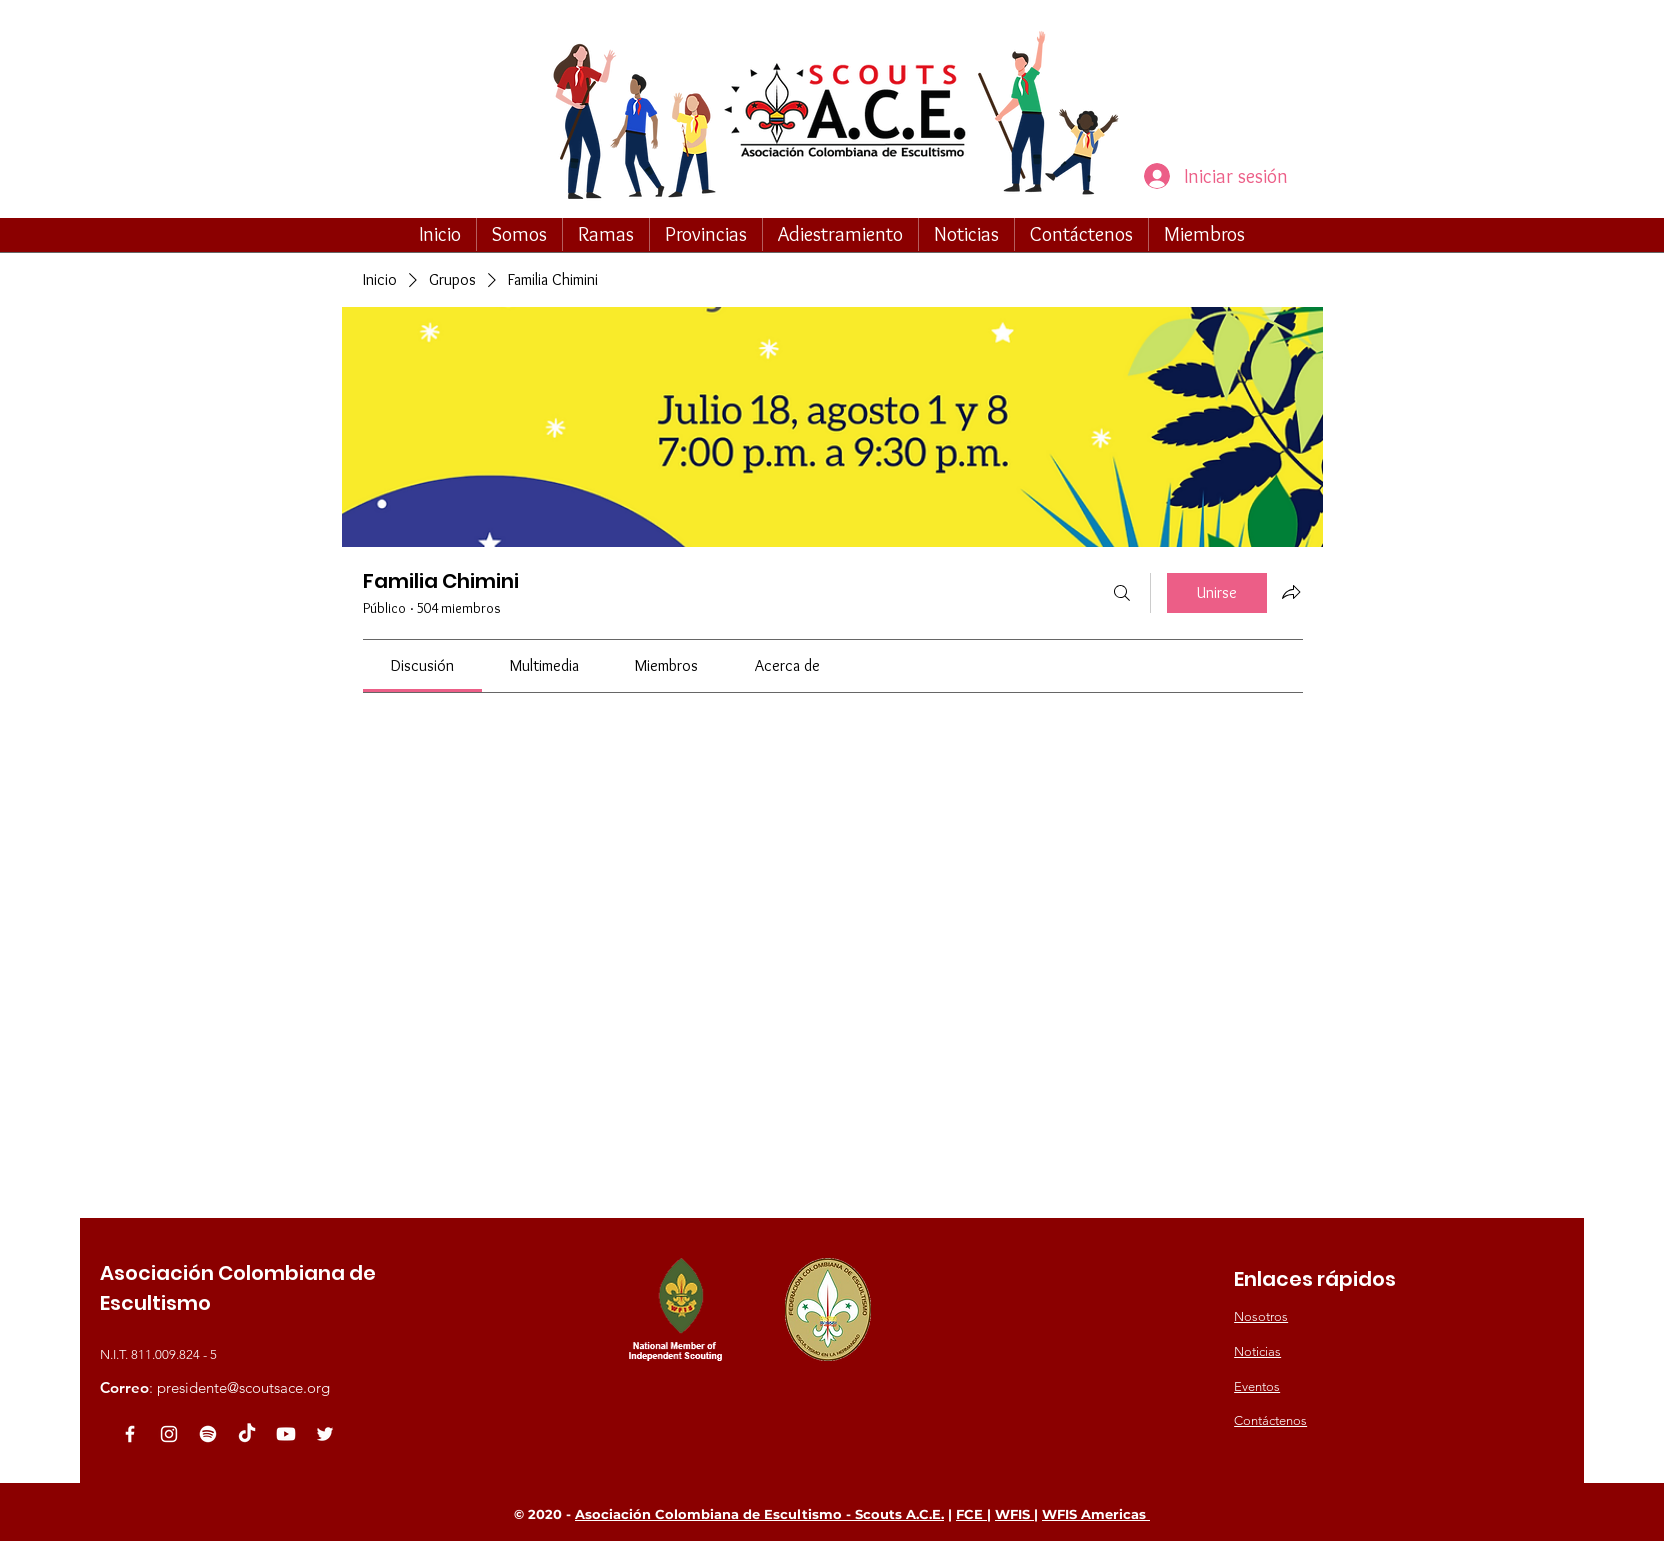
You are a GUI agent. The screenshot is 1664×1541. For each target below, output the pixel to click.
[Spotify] (208, 1434)
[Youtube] (286, 1434)
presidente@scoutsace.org (243, 1387)
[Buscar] (1122, 593)
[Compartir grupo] (1291, 592)
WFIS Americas (1096, 1514)
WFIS (1014, 1514)
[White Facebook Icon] (130, 1434)
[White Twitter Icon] (325, 1434)
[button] (519, 234)
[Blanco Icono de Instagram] (169, 1434)
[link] (422, 665)
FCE (971, 1514)
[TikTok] (247, 1434)
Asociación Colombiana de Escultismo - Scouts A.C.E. (759, 1514)
